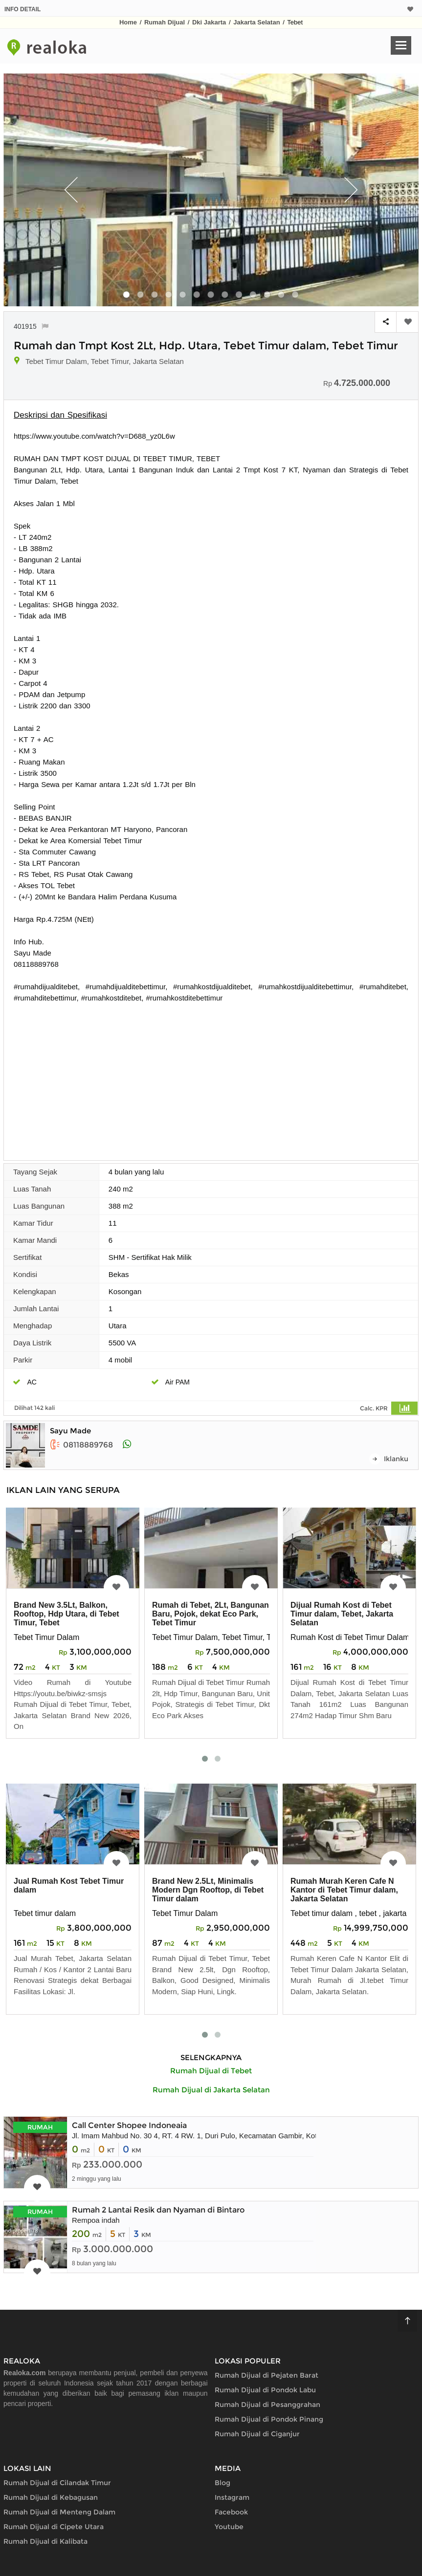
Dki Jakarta (209, 22)
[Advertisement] (211, 1076)
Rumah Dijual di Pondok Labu (265, 2389)
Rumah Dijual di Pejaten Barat (266, 2375)
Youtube (229, 2526)
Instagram (232, 2497)
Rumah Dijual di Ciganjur (257, 2433)
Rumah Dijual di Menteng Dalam (59, 2512)
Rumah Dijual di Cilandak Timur (57, 2482)
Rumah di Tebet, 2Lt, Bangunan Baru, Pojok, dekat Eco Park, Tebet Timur (210, 1614)
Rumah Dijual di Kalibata (45, 2541)
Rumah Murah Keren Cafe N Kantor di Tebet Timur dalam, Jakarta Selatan (344, 1890)
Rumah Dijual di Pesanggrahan (267, 2404)
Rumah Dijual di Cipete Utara (53, 2526)
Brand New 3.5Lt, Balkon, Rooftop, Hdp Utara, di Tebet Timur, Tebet (66, 1614)
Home (128, 22)
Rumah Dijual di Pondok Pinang (269, 2419)
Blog (222, 2482)
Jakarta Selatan (256, 22)
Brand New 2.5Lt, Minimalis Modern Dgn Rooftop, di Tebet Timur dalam (208, 1890)
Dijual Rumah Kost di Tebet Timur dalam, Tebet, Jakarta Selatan (341, 1614)
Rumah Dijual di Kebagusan (50, 2497)
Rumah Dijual (164, 22)
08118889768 (81, 1444)
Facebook (231, 2512)
